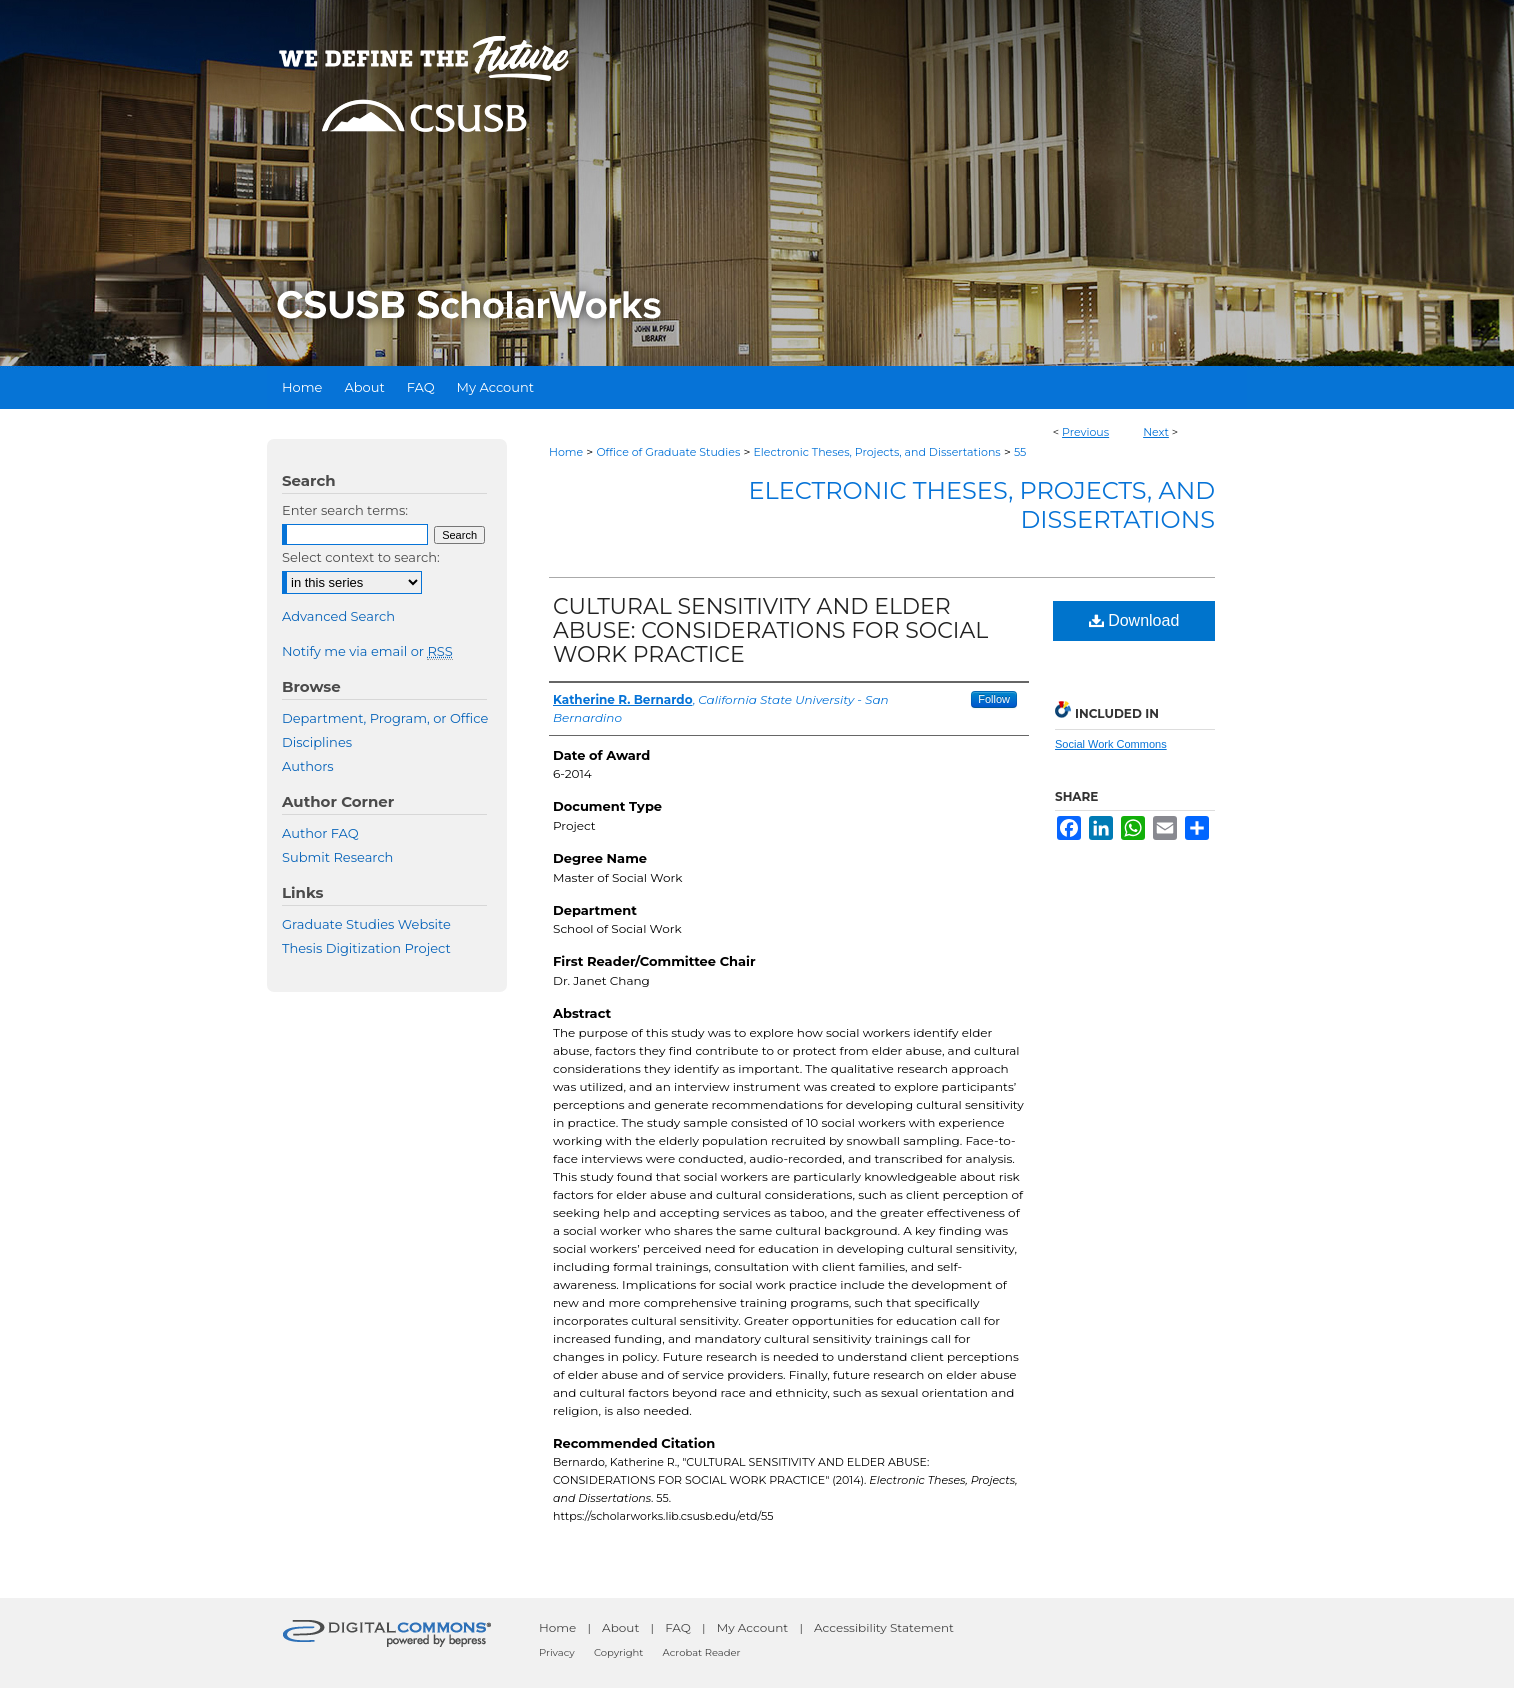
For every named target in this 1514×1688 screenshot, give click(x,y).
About (620, 1627)
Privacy (557, 1652)
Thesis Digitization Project (366, 948)
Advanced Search (338, 616)
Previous (1085, 432)
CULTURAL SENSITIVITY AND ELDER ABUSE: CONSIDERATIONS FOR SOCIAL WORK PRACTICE (770, 630)
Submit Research (337, 857)
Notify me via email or (367, 651)
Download (1134, 620)
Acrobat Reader (702, 1652)
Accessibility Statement (884, 1627)
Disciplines (317, 742)
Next (1156, 432)
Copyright (618, 1652)
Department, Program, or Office (385, 718)
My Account (753, 1627)
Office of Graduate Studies (668, 452)
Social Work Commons (1111, 744)
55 (1020, 452)
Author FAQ (320, 833)
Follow (994, 699)
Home (566, 452)
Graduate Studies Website (366, 924)
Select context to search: (361, 557)
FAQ (678, 1627)
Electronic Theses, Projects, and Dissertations (877, 452)
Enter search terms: (345, 510)
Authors (308, 766)
